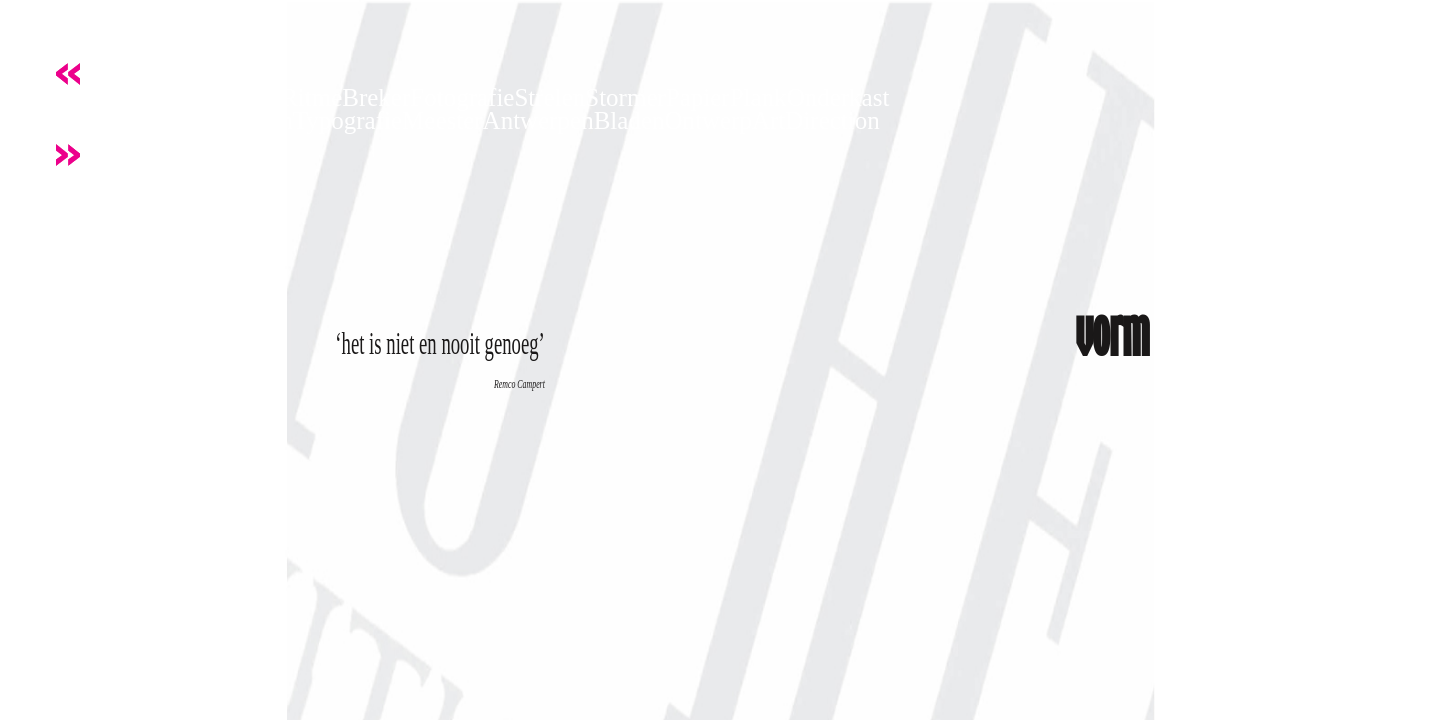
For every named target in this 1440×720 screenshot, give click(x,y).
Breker (376, 97)
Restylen (249, 120)
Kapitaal (163, 120)
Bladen (629, 120)
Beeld (252, 97)
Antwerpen (538, 120)
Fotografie (462, 97)
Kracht (129, 97)
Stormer (625, 97)
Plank (758, 97)
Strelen (549, 97)
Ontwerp (708, 120)
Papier (698, 97)
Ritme (311, 97)
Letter (193, 97)
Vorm (67, 97)
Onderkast (838, 97)
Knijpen (80, 120)
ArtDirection (816, 120)
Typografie (347, 120)
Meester (442, 120)
